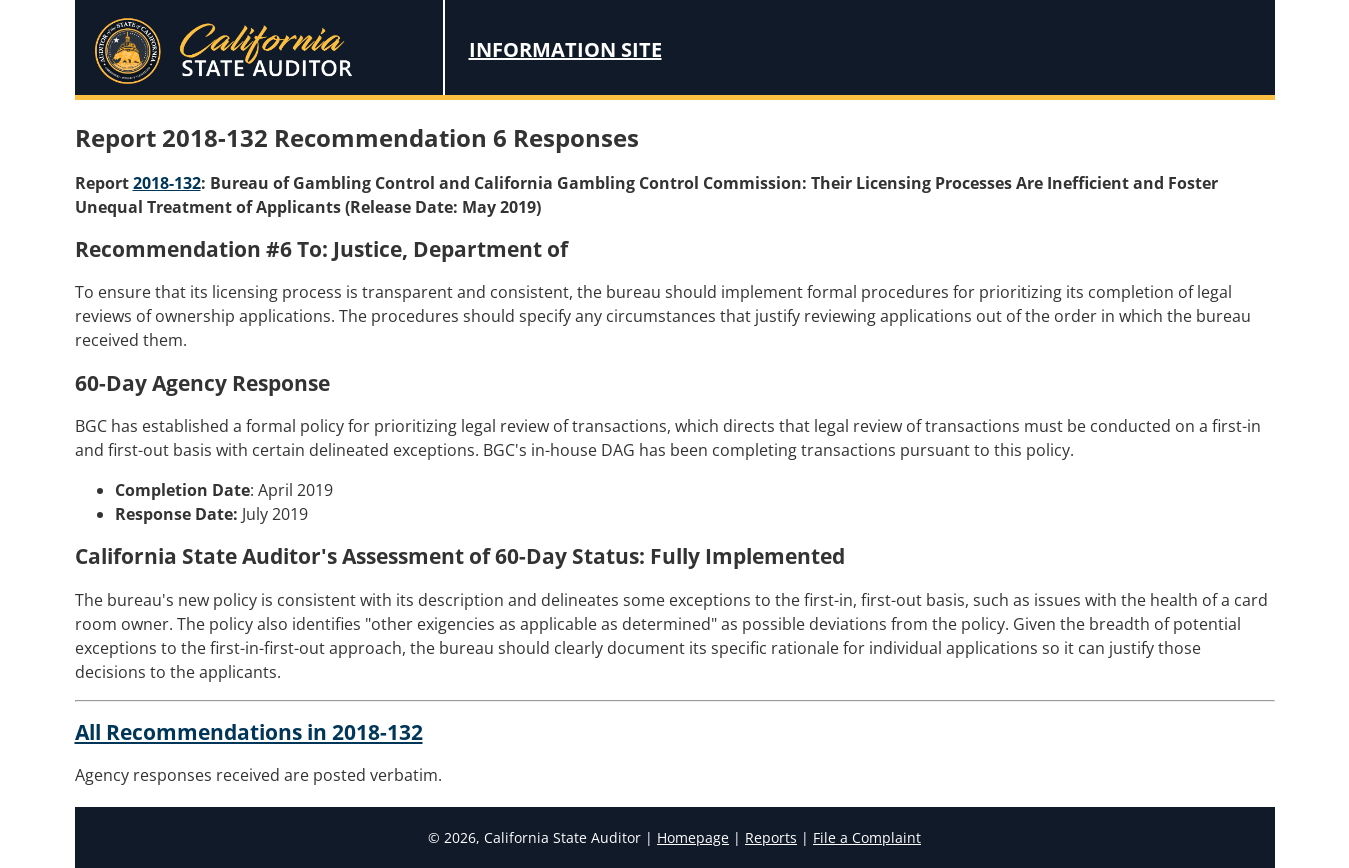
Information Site (565, 49)
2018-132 (167, 183)
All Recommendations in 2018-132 (249, 732)
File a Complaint (867, 837)
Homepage (693, 837)
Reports (771, 837)
